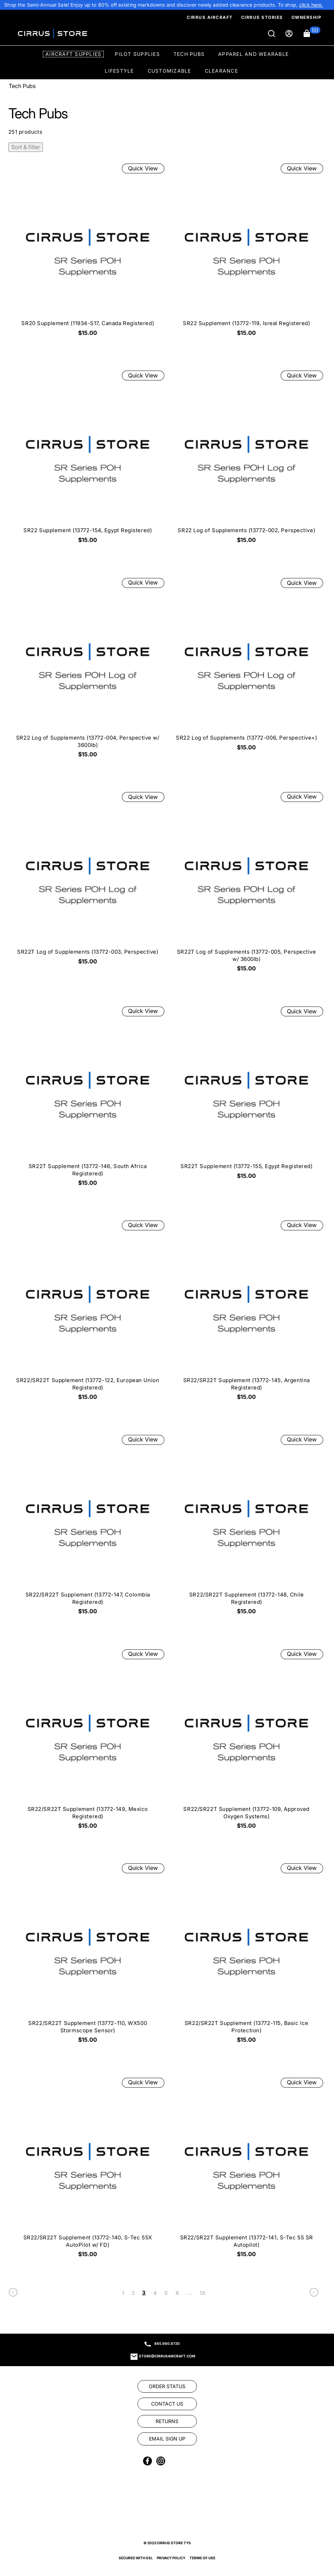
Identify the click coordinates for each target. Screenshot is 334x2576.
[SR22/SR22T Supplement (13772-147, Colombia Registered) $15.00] (88, 1526)
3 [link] (144, 2292)
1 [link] (123, 2293)
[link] (311, 5)
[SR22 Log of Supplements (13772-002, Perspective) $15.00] (246, 459)
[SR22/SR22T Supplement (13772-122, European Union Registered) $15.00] (88, 1312)
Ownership (306, 17)
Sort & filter (25, 147)
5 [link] (166, 2293)
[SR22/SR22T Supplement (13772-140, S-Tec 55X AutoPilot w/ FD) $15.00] (88, 2169)
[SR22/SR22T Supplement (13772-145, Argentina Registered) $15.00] (246, 1312)
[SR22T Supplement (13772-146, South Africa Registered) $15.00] (88, 1098)
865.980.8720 (167, 2343)
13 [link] (203, 2293)
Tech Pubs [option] (189, 54)
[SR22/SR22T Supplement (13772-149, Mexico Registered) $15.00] (88, 1741)
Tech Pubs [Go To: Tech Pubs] (22, 85)
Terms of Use (202, 2558)
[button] (312, 33)
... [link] (189, 2292)
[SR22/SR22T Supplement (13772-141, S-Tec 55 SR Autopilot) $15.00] (246, 2169)
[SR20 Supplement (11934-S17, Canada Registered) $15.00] (88, 252)
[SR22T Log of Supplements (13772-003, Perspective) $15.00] (88, 881)
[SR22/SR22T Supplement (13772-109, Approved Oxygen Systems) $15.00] (246, 1741)
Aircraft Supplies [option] (73, 54)
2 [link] (133, 2293)
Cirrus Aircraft (210, 17)
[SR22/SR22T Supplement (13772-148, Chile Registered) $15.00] (246, 1526)
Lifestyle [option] (119, 71)
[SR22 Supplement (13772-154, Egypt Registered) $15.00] (88, 459)
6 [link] (177, 2293)
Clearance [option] (221, 71)
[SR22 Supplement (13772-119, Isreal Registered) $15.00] (246, 252)
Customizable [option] (169, 71)
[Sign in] (289, 33)
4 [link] (155, 2293)
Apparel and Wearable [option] (253, 54)
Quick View (143, 167)
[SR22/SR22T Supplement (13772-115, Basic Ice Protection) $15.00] (246, 1955)
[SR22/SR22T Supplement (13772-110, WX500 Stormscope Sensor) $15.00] (88, 1955)
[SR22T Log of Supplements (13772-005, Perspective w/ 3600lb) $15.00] (246, 884)
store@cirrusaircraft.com (167, 2356)
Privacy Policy (171, 2558)
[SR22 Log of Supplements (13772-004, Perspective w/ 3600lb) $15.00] (88, 669)
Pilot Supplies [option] (137, 54)
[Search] (272, 33)
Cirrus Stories (262, 17)
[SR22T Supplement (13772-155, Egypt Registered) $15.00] (246, 1095)
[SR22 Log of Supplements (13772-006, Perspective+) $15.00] (246, 666)
